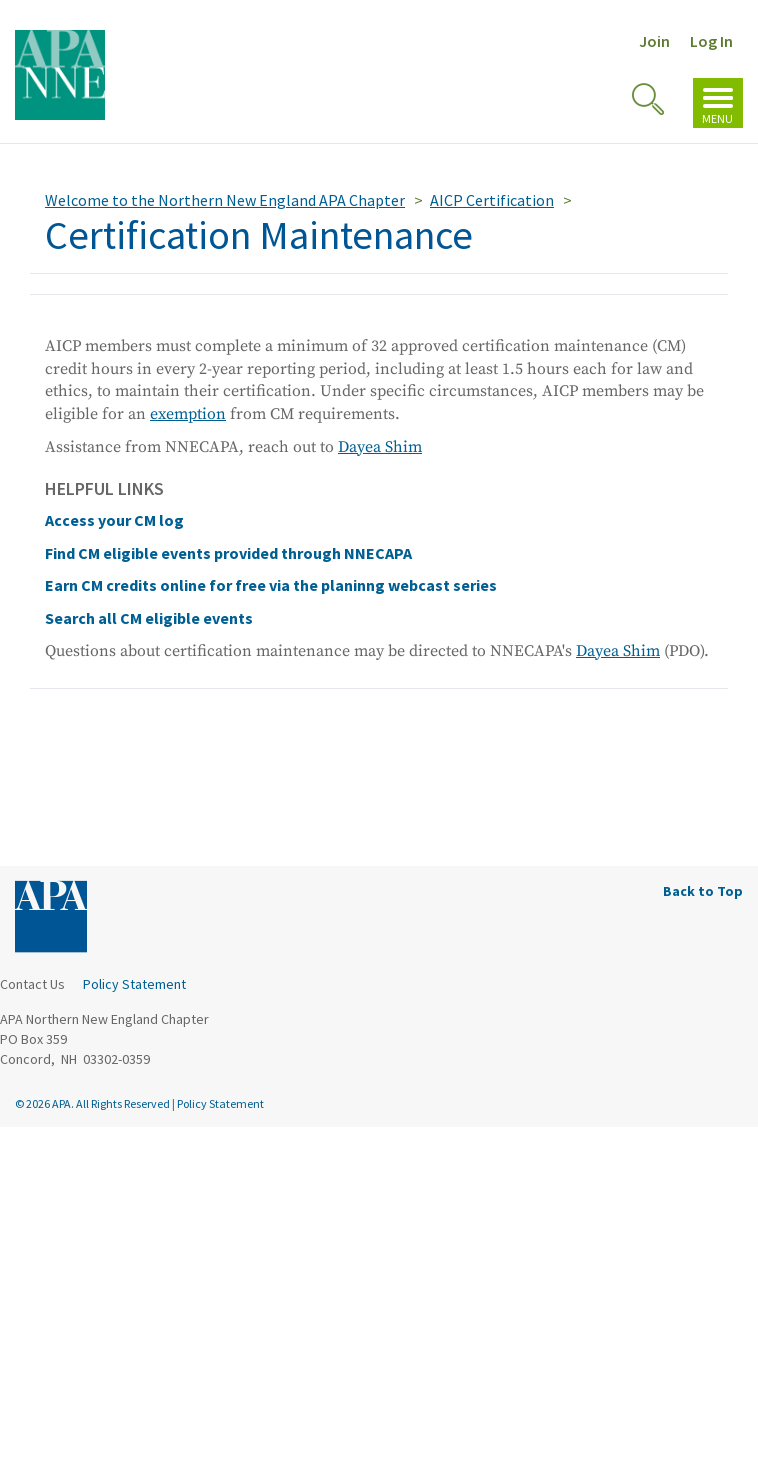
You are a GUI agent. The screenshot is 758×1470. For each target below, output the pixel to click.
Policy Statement (134, 984)
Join (654, 41)
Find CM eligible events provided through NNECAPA (228, 553)
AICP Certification (492, 200)
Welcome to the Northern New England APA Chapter (225, 200)
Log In (711, 41)
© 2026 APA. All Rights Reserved (93, 1103)
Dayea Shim (380, 447)
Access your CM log (114, 520)
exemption (188, 414)
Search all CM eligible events (149, 618)
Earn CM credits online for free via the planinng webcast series (271, 585)
